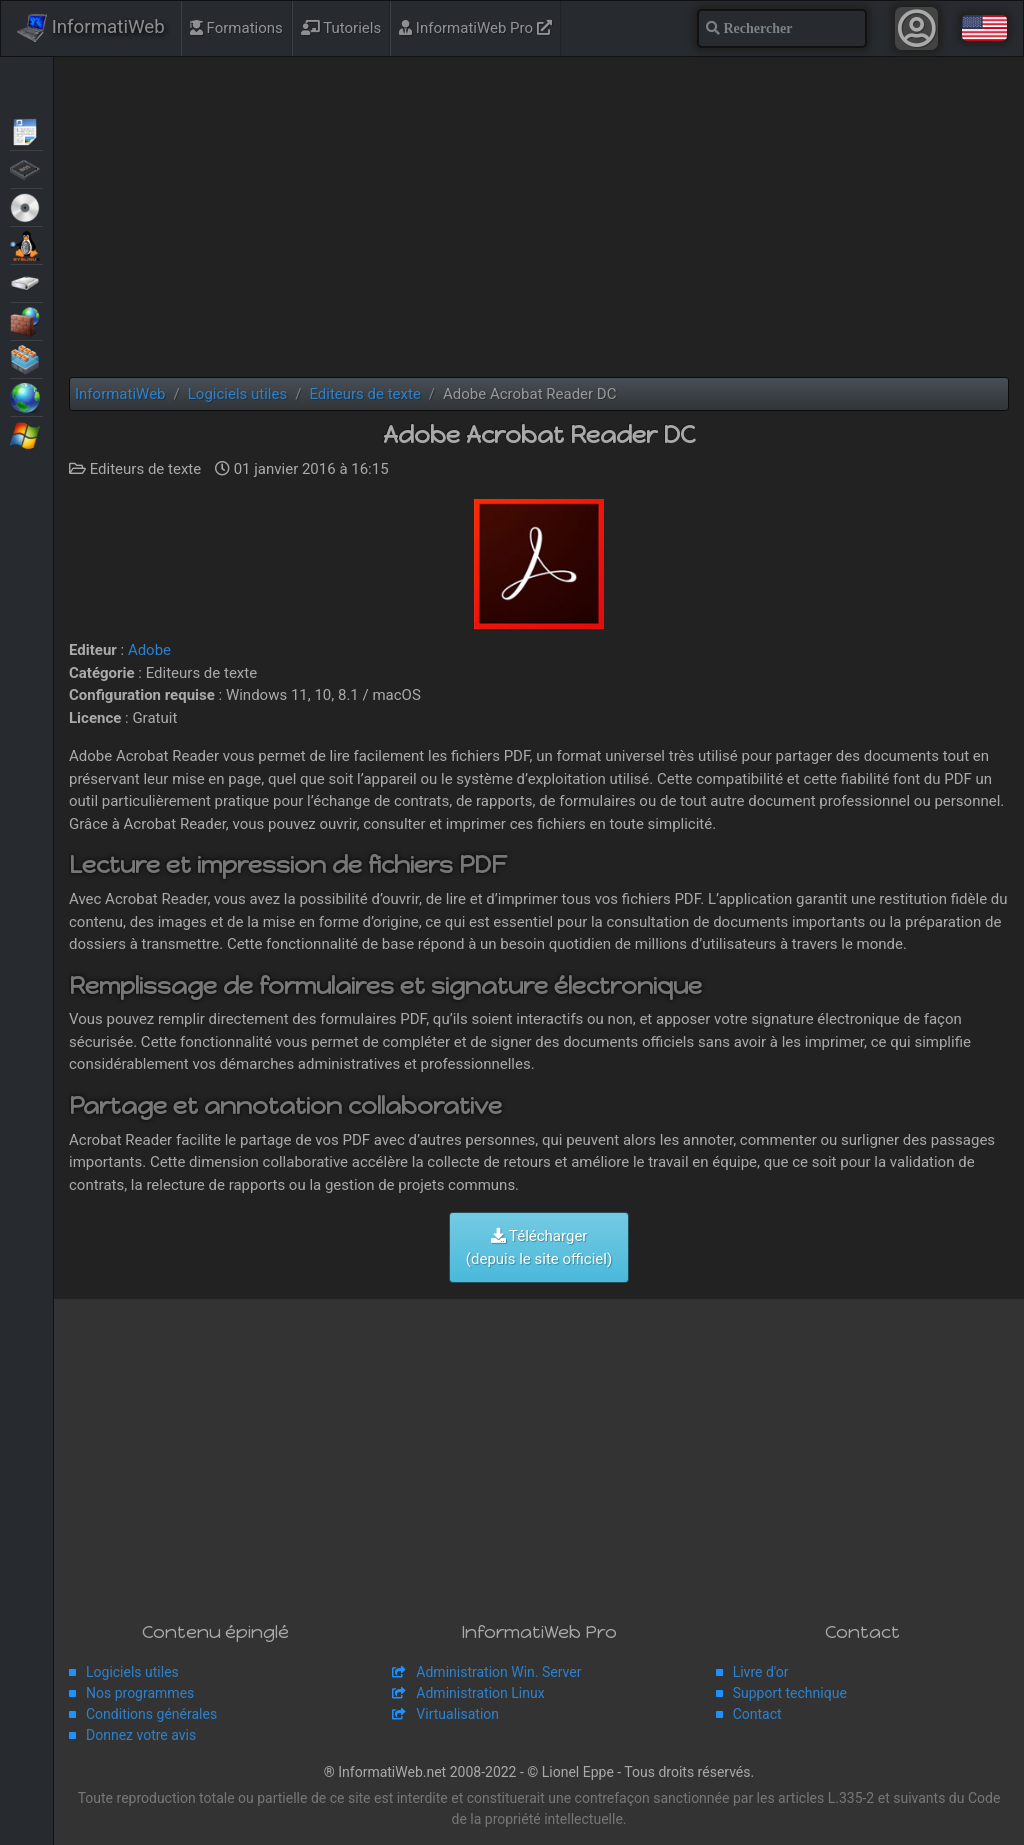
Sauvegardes (26, 282)
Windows (26, 434)
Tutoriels (341, 28)
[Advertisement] (539, 217)
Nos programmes (140, 1693)
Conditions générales (151, 1714)
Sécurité (26, 320)
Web (26, 396)
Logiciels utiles (132, 1672)
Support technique (790, 1693)
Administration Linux (480, 1693)
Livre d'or (761, 1672)
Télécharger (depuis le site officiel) (539, 1247)
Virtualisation (26, 358)
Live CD (26, 206)
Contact (757, 1714)
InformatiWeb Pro (475, 28)
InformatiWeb (91, 28)
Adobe (149, 650)
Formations (236, 28)
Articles (26, 130)
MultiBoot (26, 244)
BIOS (26, 168)
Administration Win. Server (498, 1672)
